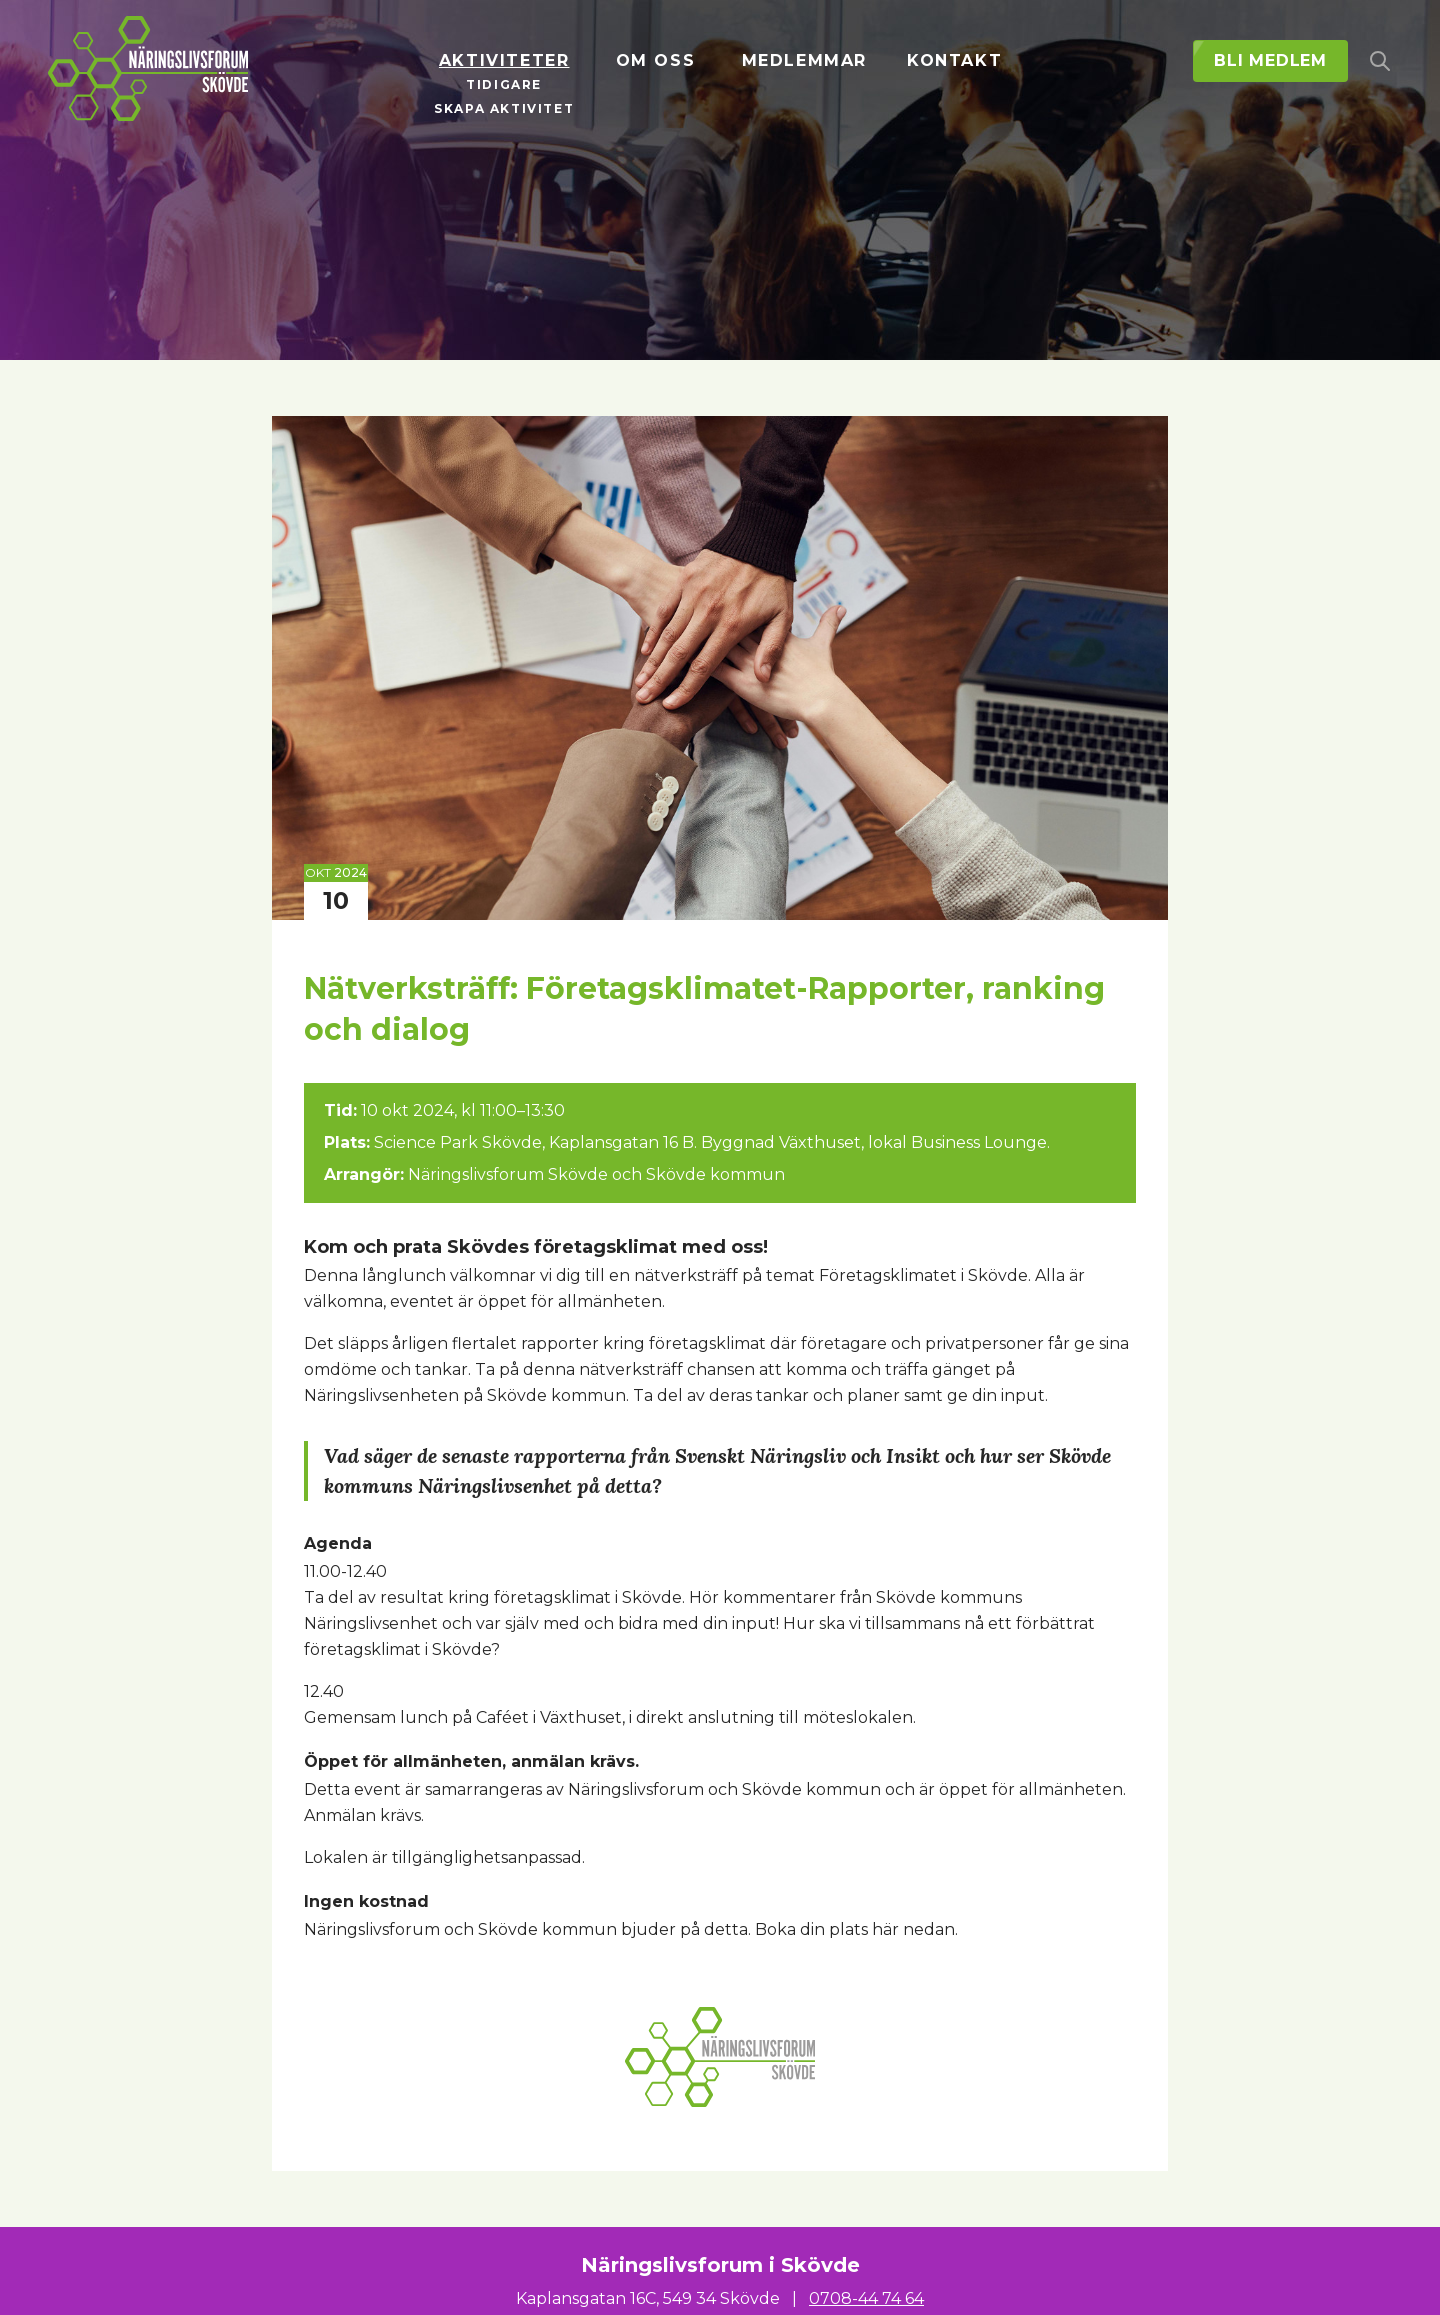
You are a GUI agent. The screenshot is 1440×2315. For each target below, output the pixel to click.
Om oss (656, 60)
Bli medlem (1270, 60)
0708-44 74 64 (866, 2298)
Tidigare (504, 84)
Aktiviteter (504, 60)
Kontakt (954, 60)
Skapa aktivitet (504, 108)
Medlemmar (804, 60)
